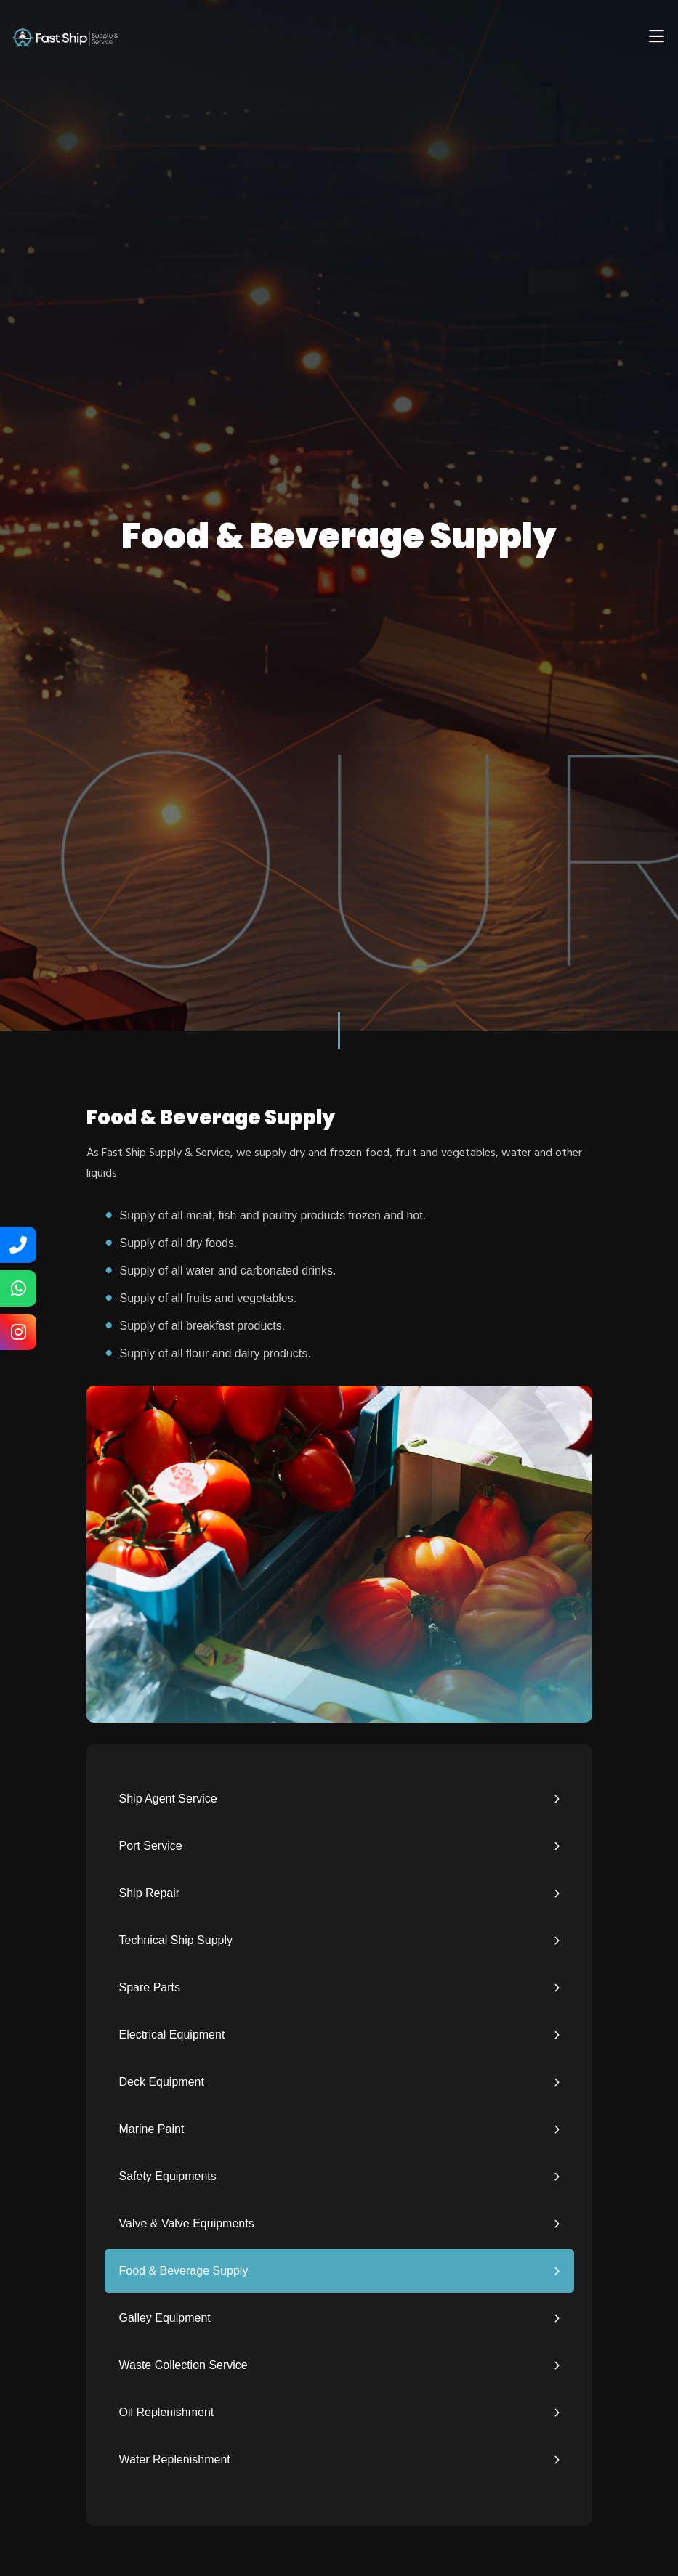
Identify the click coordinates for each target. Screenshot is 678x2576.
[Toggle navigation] (656, 36)
